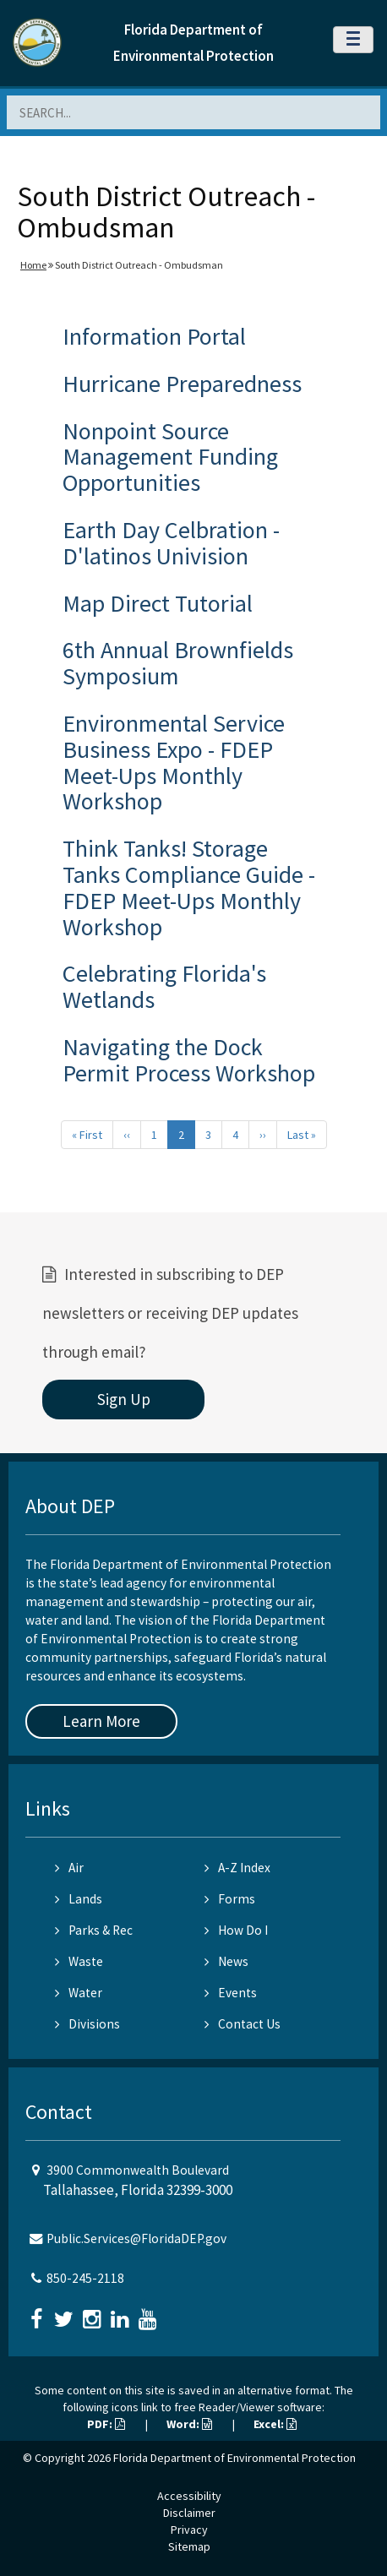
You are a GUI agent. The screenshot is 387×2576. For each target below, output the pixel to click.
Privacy (189, 2529)
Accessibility (189, 2495)
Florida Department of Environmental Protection (234, 2457)
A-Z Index (237, 1868)
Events (230, 1993)
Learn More (101, 1721)
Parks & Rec (94, 1930)
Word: (189, 2424)
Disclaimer (189, 2512)
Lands (78, 1899)
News (226, 1961)
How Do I (236, 1930)
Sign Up (123, 1399)
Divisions (87, 2024)
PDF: (106, 2424)
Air (69, 1868)
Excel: (275, 2424)
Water (78, 1993)
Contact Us (242, 2024)
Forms (229, 1899)
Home (33, 265)
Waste (79, 1961)
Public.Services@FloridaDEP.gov (136, 2238)
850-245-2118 (85, 2278)
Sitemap (189, 2546)
